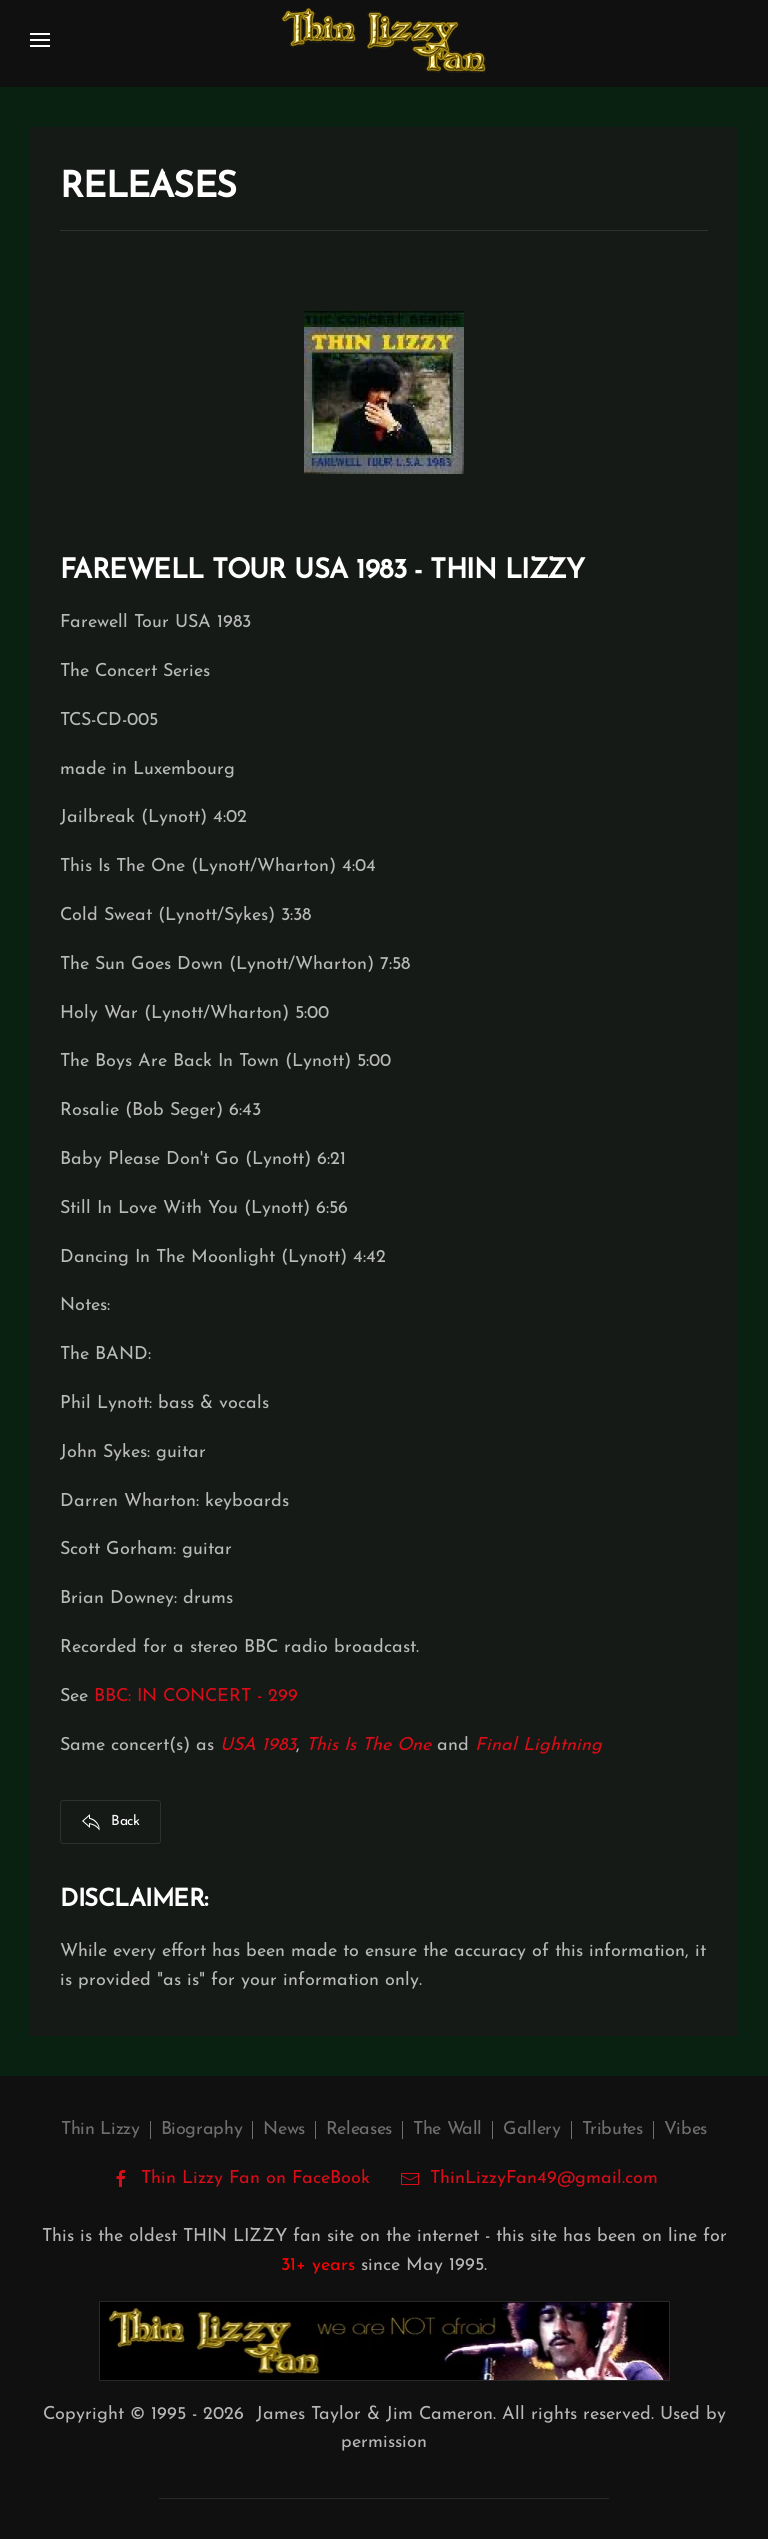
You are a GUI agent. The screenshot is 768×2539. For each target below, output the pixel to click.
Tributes (612, 2129)
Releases (359, 2129)
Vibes (685, 2129)
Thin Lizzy (100, 2129)
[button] (40, 40)
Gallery (531, 2129)
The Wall (447, 2129)
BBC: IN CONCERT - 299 (196, 1696)
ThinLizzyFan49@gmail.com (544, 2178)
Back (110, 1822)
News (284, 2129)
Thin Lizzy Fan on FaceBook (240, 2179)
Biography (202, 2129)
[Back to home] (384, 40)
